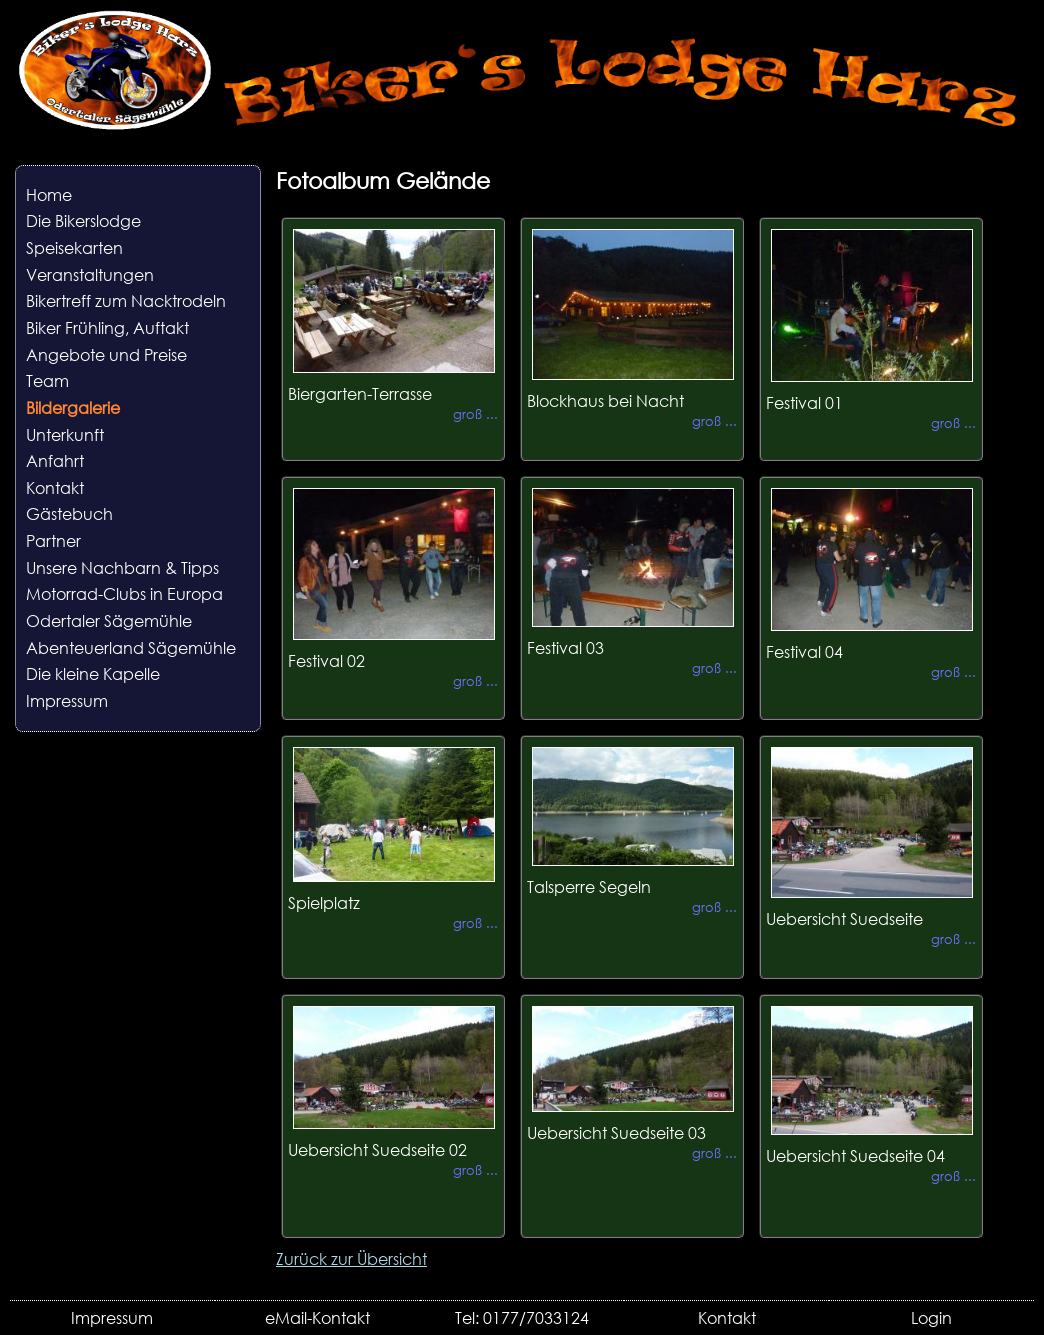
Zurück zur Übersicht (351, 1258)
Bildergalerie (73, 407)
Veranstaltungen (90, 274)
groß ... (475, 414)
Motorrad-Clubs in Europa (124, 593)
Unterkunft (65, 434)
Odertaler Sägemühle (109, 620)
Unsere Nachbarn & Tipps (122, 567)
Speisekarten (74, 247)
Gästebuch (69, 513)
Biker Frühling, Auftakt (107, 327)
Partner (53, 540)
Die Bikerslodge (83, 220)
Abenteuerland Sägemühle (131, 647)
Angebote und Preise (106, 354)
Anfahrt (55, 460)
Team (47, 380)
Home (49, 194)
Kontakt (55, 487)
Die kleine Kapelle (93, 673)
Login (931, 1317)
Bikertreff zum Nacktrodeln (126, 300)
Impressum (67, 700)
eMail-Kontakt (317, 1317)
